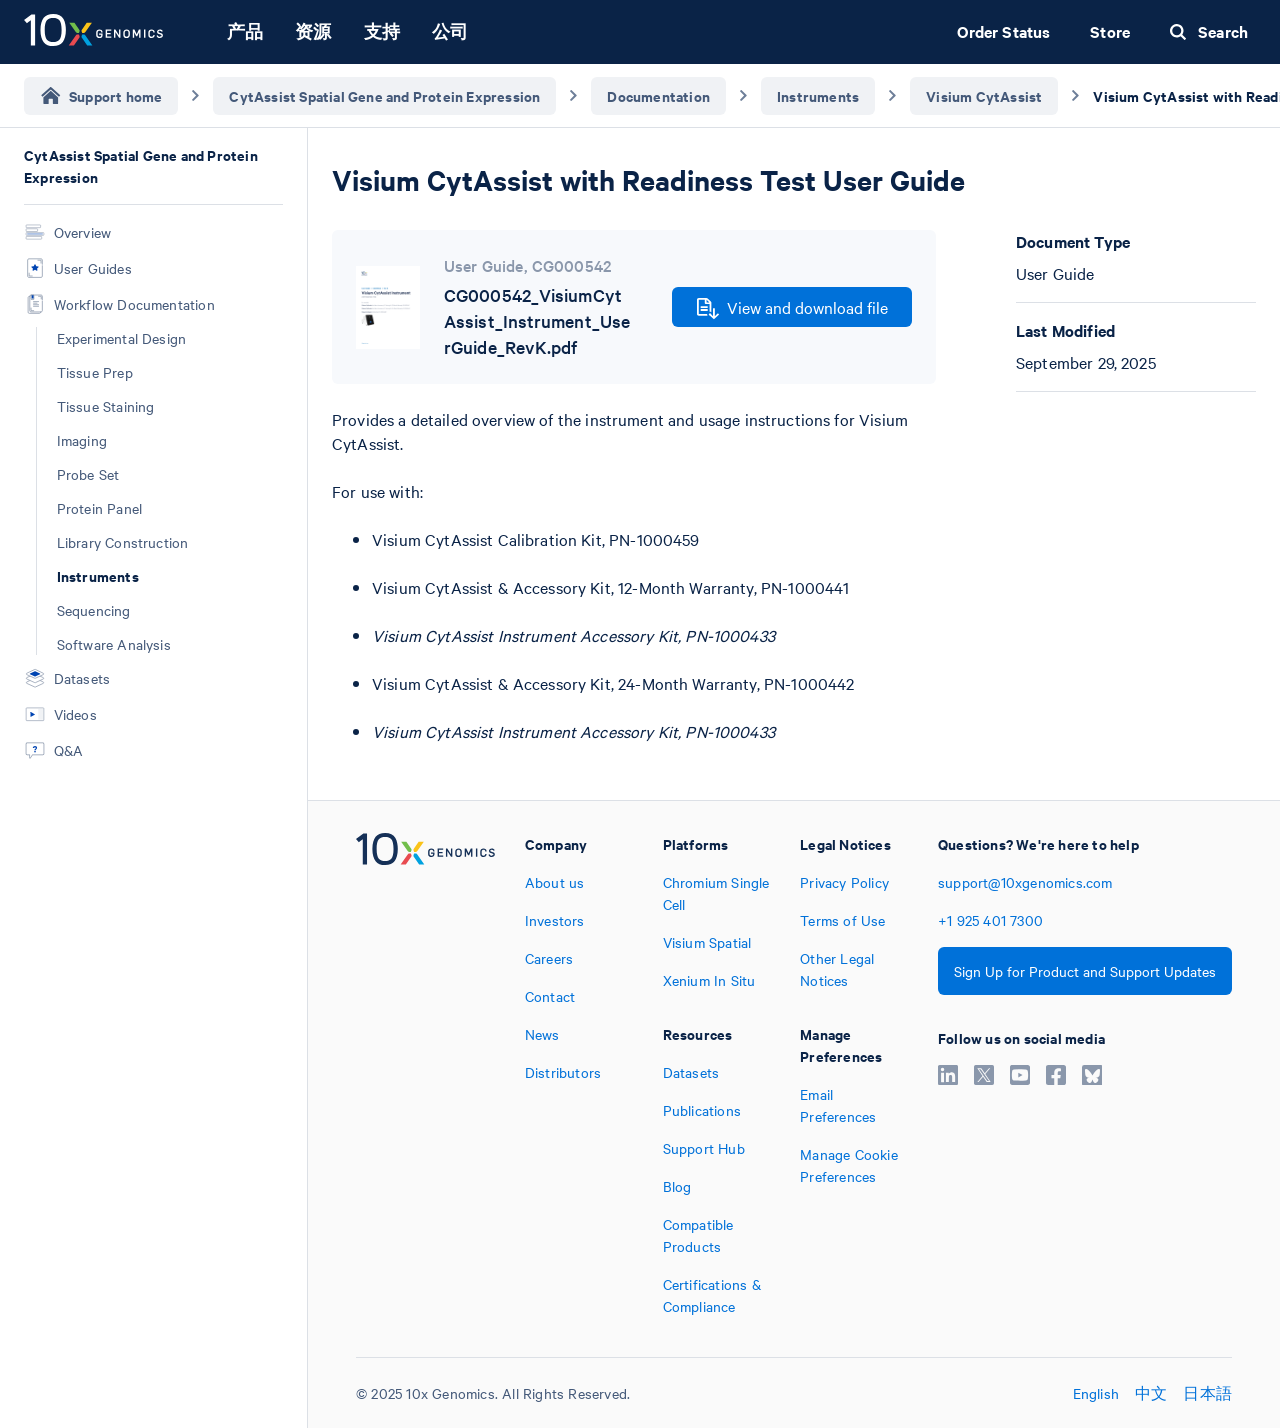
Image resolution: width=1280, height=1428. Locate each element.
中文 (1151, 1393)
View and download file (792, 308)
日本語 (1207, 1393)
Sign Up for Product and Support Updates (1085, 971)
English (1096, 1393)
